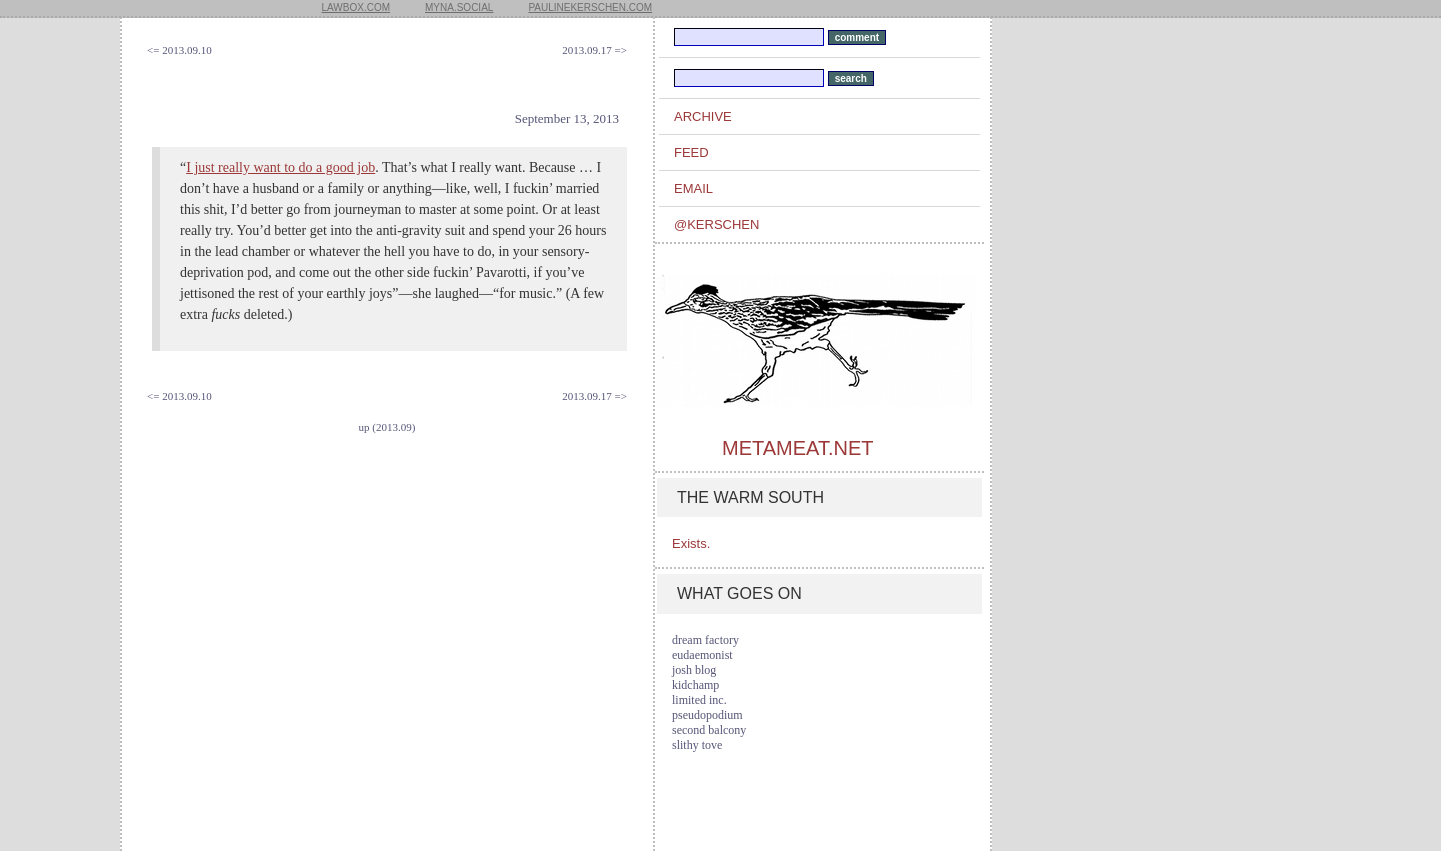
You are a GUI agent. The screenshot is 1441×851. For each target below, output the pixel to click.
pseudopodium (707, 715)
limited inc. (699, 700)
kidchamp (695, 685)
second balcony (709, 730)
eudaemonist (702, 655)
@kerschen (716, 224)
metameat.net (797, 448)
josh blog (694, 670)
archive (703, 116)
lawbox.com (356, 7)
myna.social (459, 7)
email (693, 188)
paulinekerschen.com (590, 7)
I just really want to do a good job (280, 167)
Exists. (691, 543)
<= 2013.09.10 (179, 50)
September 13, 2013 (567, 118)
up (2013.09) (387, 427)
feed (691, 152)
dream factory (705, 640)
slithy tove (697, 745)
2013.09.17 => (594, 50)
